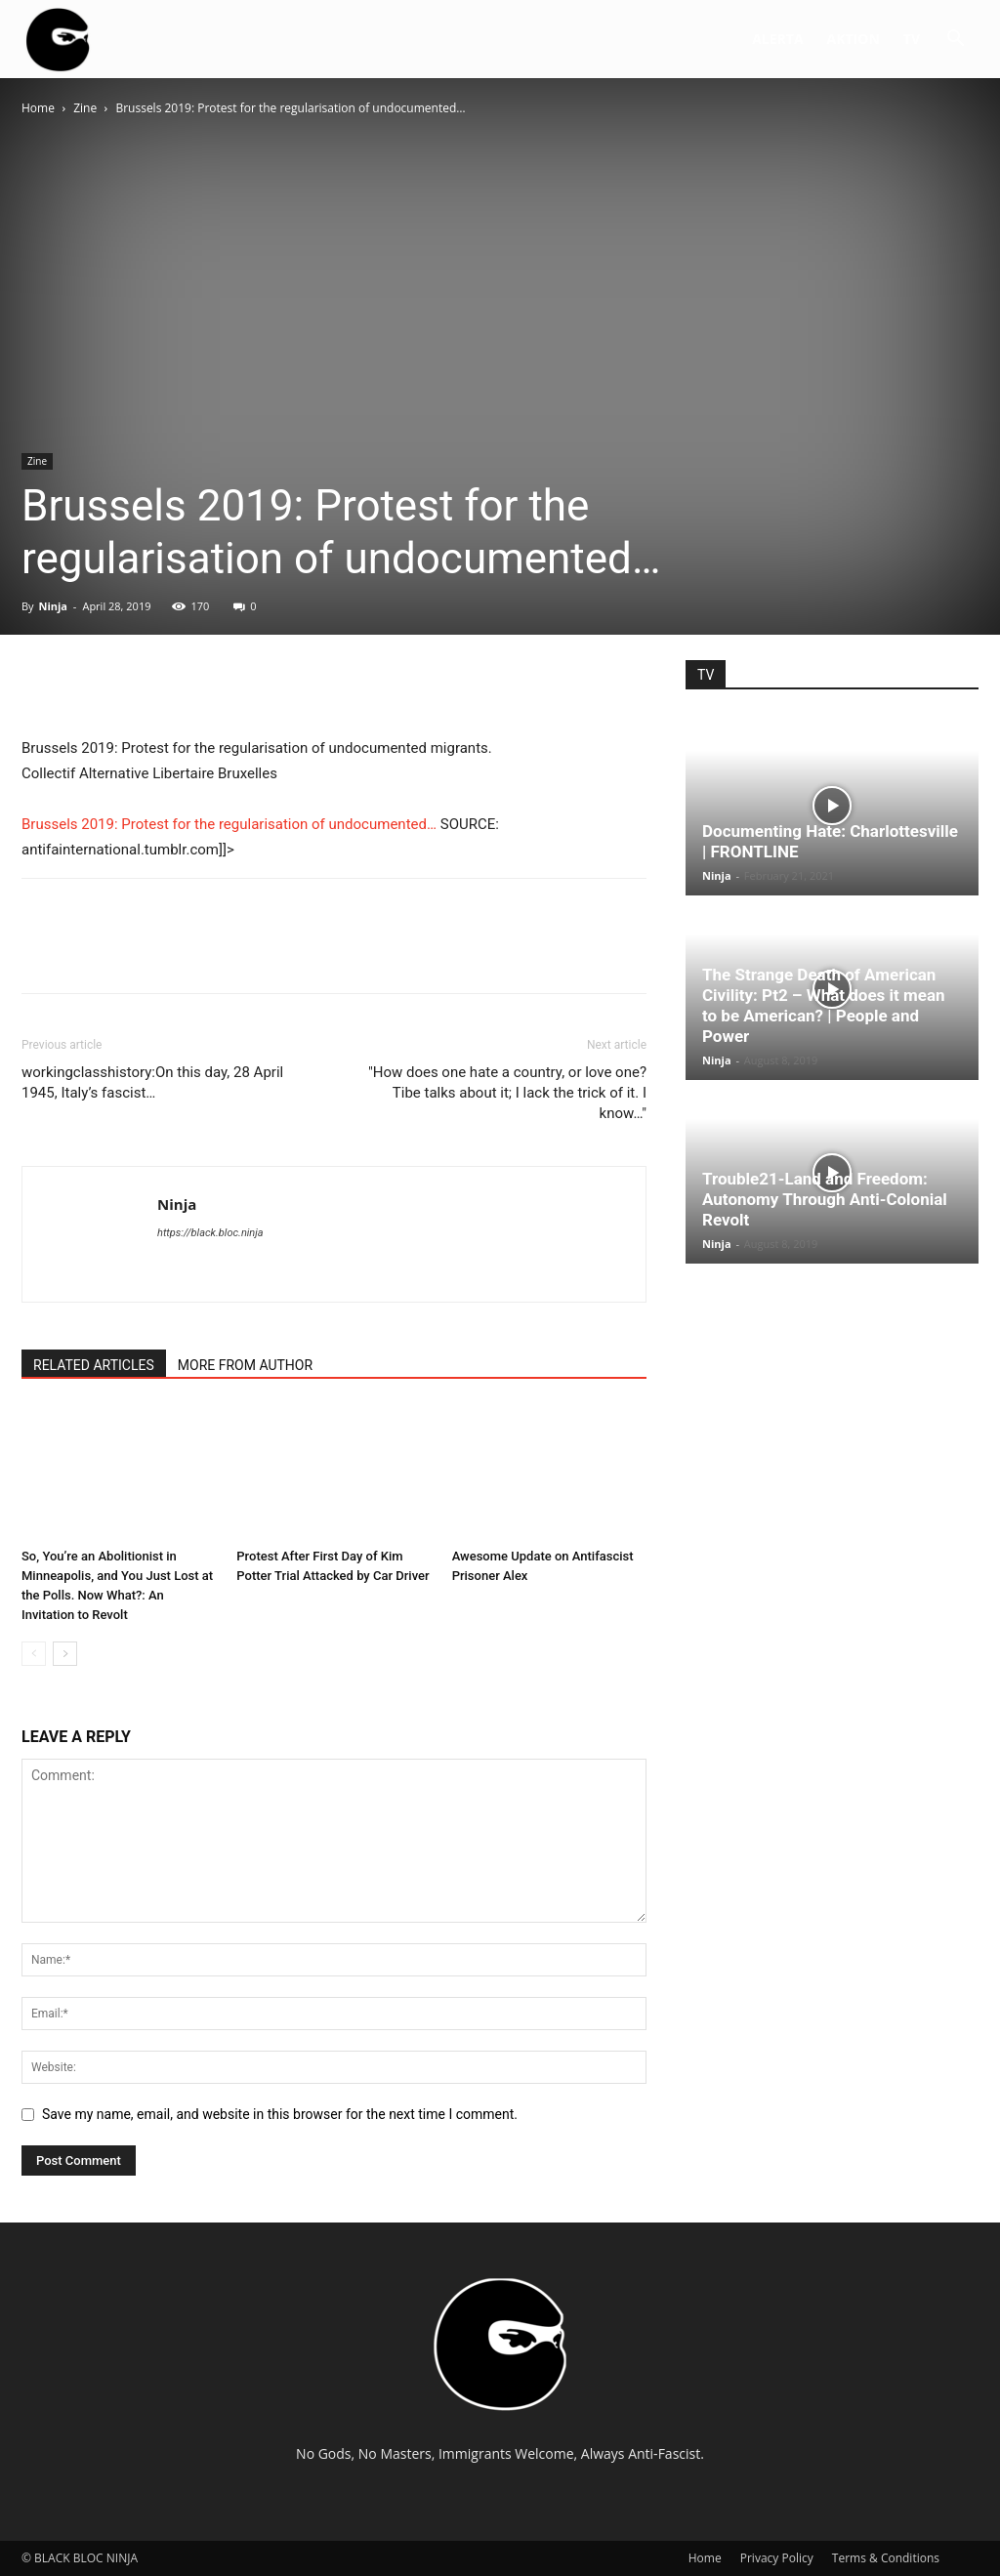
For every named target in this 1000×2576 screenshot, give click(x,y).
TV (911, 38)
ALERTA (777, 38)
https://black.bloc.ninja (210, 1232)
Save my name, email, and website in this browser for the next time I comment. (280, 2114)
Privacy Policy (776, 2558)
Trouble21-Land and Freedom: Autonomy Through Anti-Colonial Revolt (824, 1199)
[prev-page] (33, 1653)
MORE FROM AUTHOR (245, 1365)
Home (38, 108)
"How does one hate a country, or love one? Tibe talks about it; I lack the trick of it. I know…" (507, 1092)
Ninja (52, 606)
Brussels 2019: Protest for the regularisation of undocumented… (229, 824)
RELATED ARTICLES (93, 1365)
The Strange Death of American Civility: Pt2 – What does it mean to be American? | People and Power (823, 1005)
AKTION (853, 38)
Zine (85, 108)
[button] (955, 40)
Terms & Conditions (885, 2558)
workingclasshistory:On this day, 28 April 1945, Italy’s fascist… (152, 1082)
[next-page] (65, 1653)
